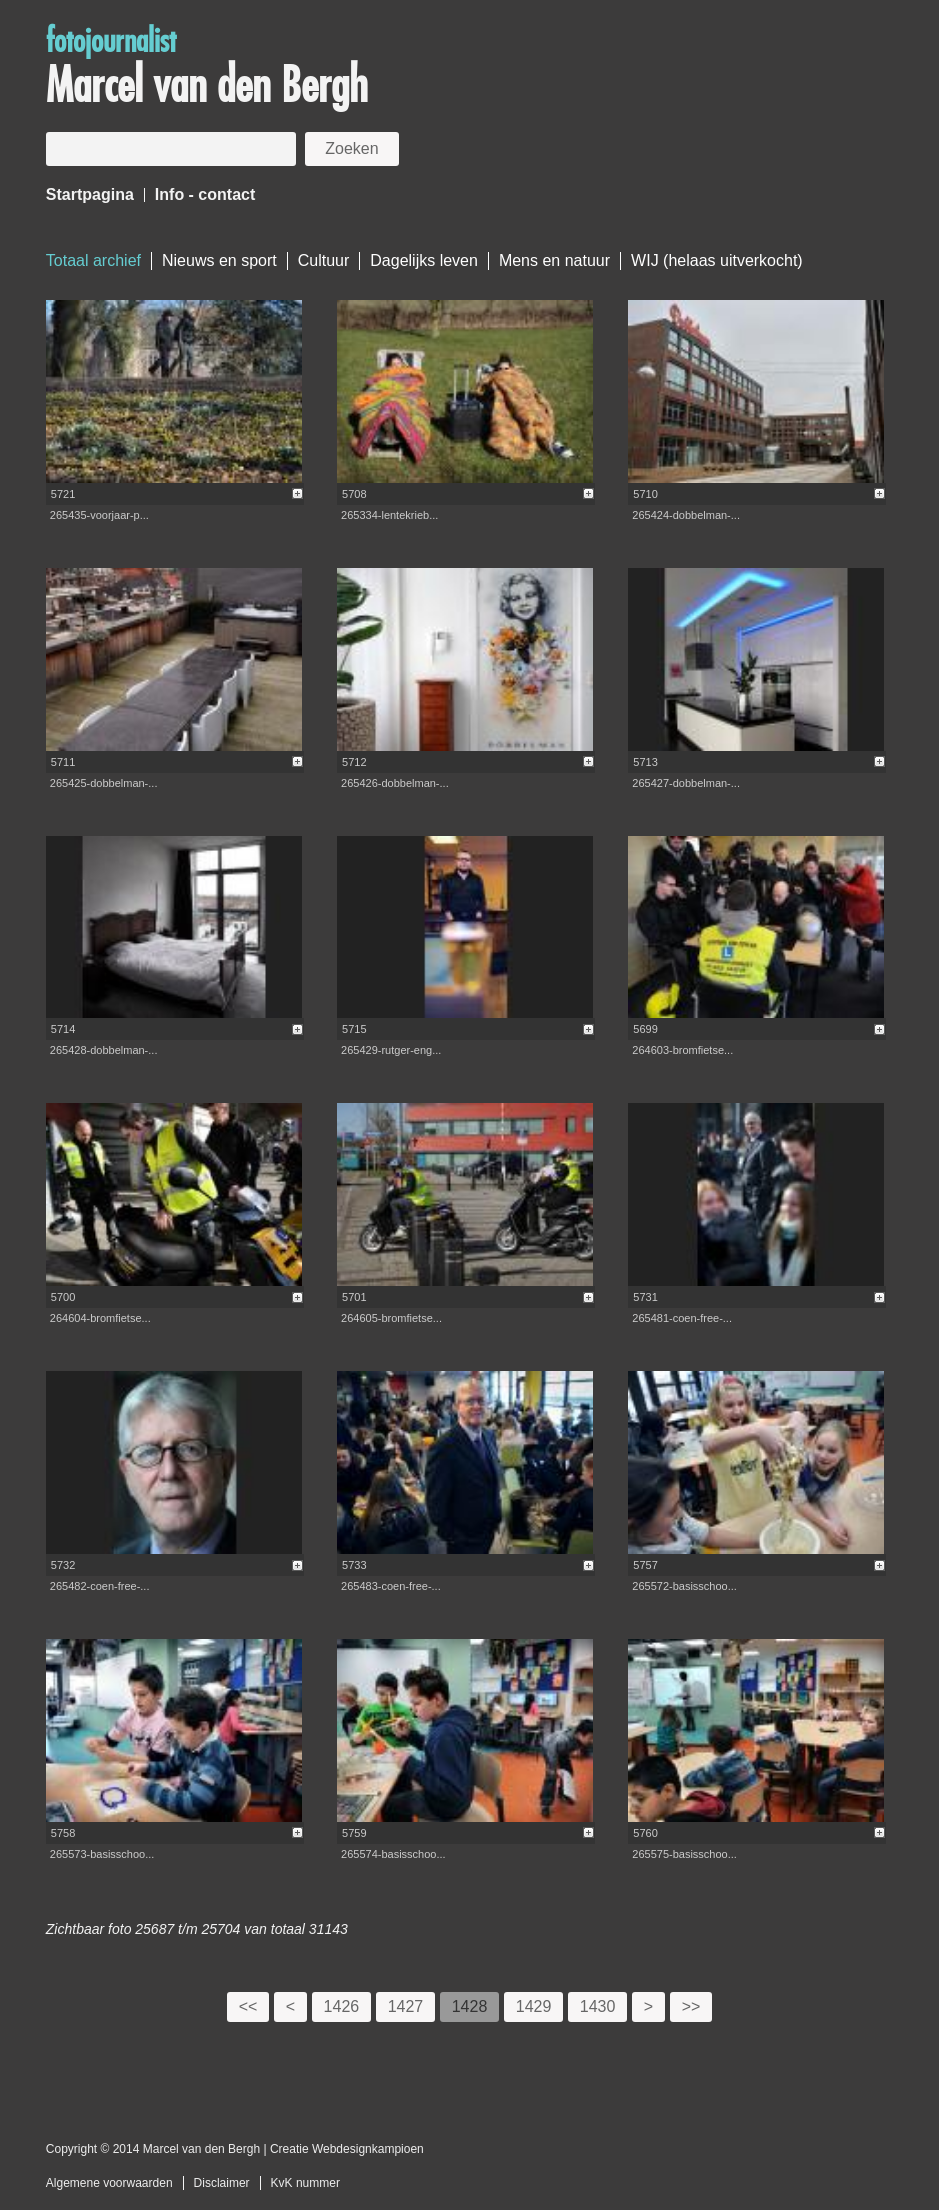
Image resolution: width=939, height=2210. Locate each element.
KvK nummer (305, 2183)
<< (248, 2006)
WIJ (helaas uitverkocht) (717, 260)
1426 (342, 2006)
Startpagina (90, 194)
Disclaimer (222, 2183)
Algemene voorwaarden (109, 2183)
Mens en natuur (554, 260)
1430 (598, 2006)
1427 (406, 2006)
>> (691, 2006)
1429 (534, 2006)
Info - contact (205, 194)
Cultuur (324, 260)
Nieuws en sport (219, 260)
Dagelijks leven (424, 260)
